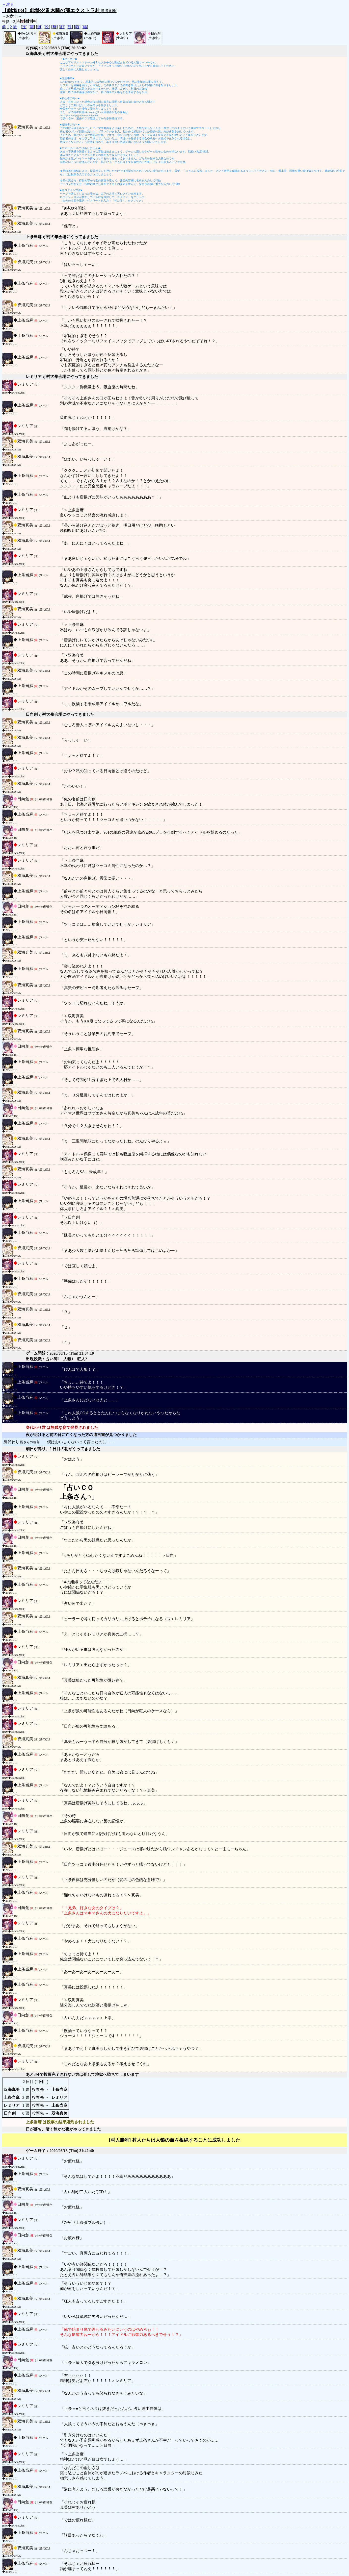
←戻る (8, 4)
